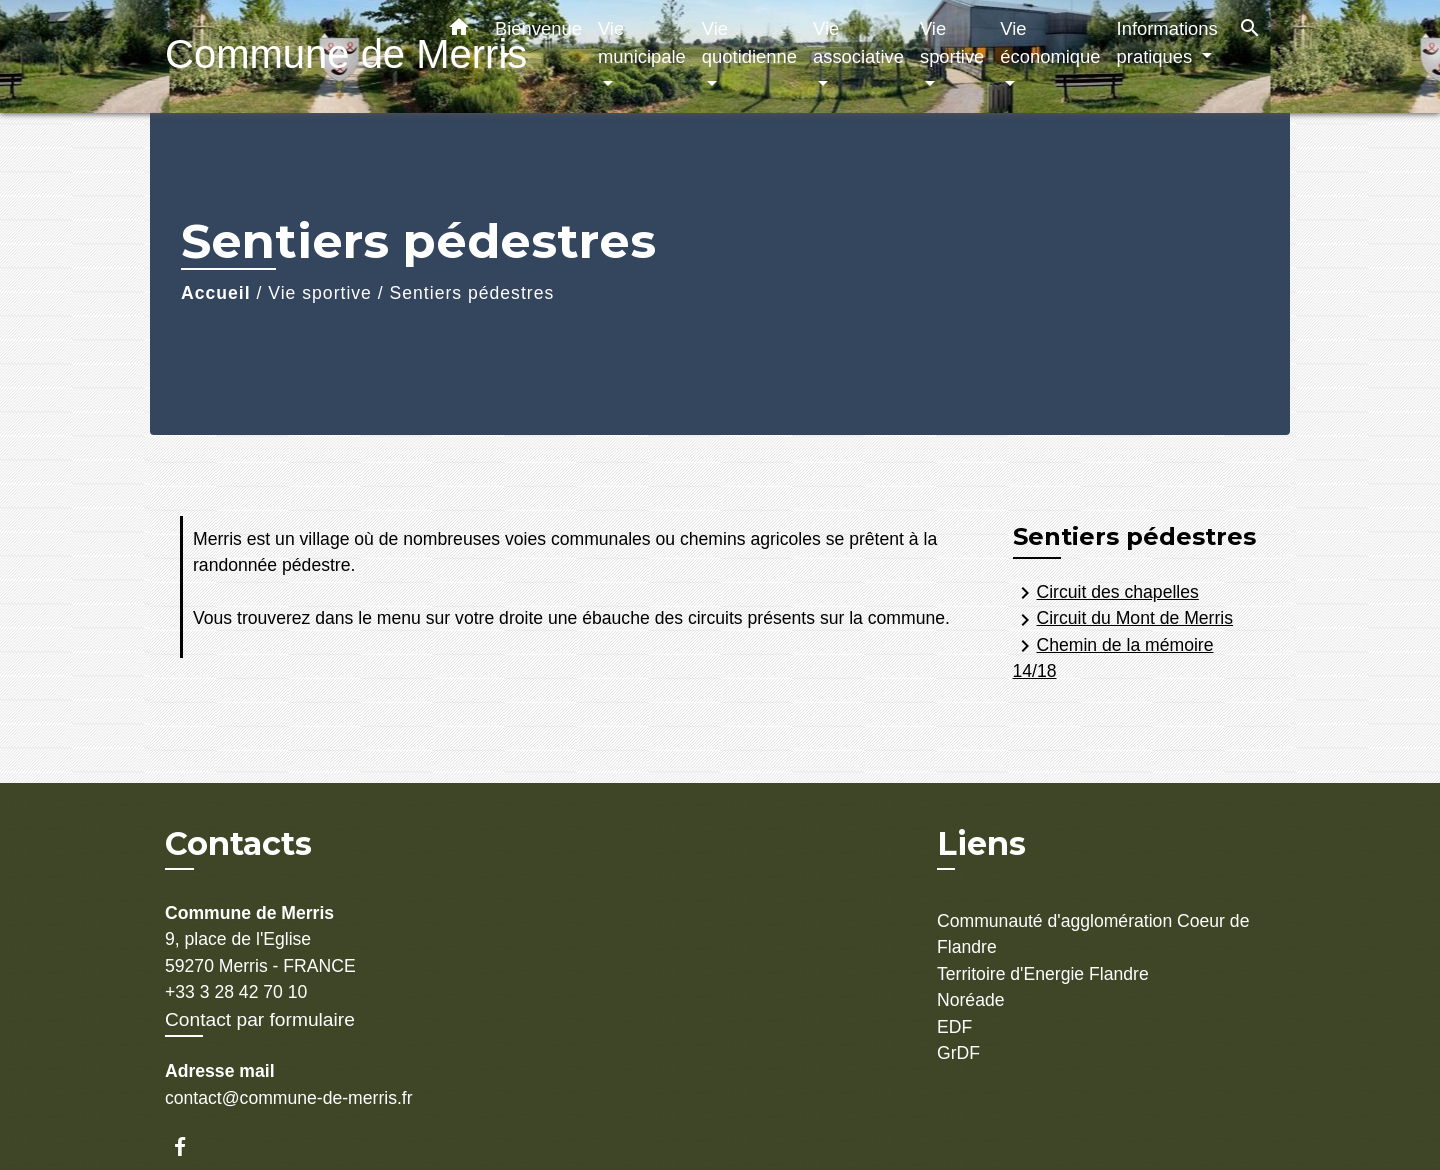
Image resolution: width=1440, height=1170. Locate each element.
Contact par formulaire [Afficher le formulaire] (260, 1019)
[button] (459, 31)
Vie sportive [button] (952, 42)
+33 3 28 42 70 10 (236, 992)
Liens (981, 843)
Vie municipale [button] (642, 42)
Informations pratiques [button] (1167, 42)
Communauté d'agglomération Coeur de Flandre (1093, 934)
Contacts (238, 844)
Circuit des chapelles (1106, 593)
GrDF (958, 1053)
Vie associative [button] (858, 42)
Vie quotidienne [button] (749, 42)
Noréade (971, 1000)
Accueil (216, 293)
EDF (954, 1027)
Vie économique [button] (1050, 42)
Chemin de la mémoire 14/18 (1113, 657)
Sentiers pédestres (472, 293)
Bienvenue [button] (538, 28)
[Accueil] (290, 56)
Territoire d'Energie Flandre (1043, 974)
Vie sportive (320, 293)
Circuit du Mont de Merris (1123, 620)
